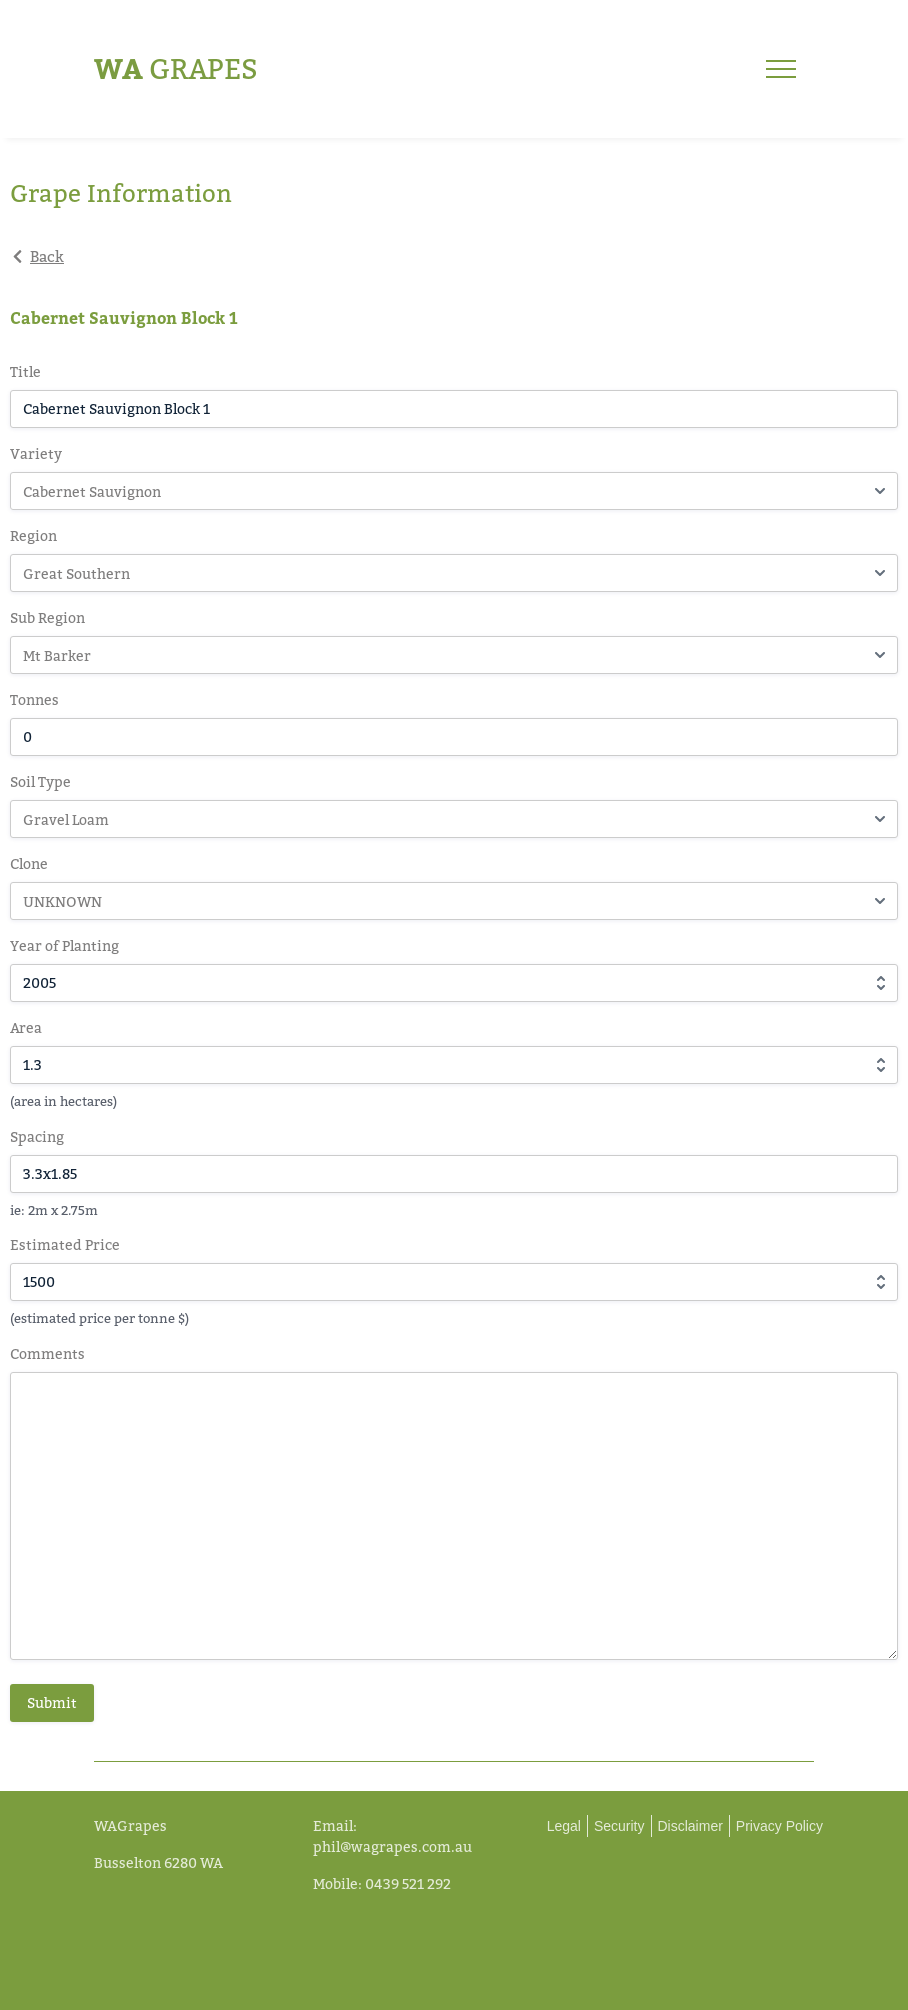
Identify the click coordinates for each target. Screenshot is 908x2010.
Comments (47, 1353)
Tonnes (34, 699)
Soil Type (40, 781)
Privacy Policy (779, 1826)
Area (26, 1027)
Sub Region (47, 617)
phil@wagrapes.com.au (392, 1846)
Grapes (176, 68)
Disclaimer (690, 1826)
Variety (36, 453)
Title (25, 371)
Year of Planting (64, 945)
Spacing (37, 1136)
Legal (564, 1826)
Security (619, 1826)
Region (33, 535)
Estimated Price (65, 1244)
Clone (29, 863)
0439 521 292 (408, 1883)
